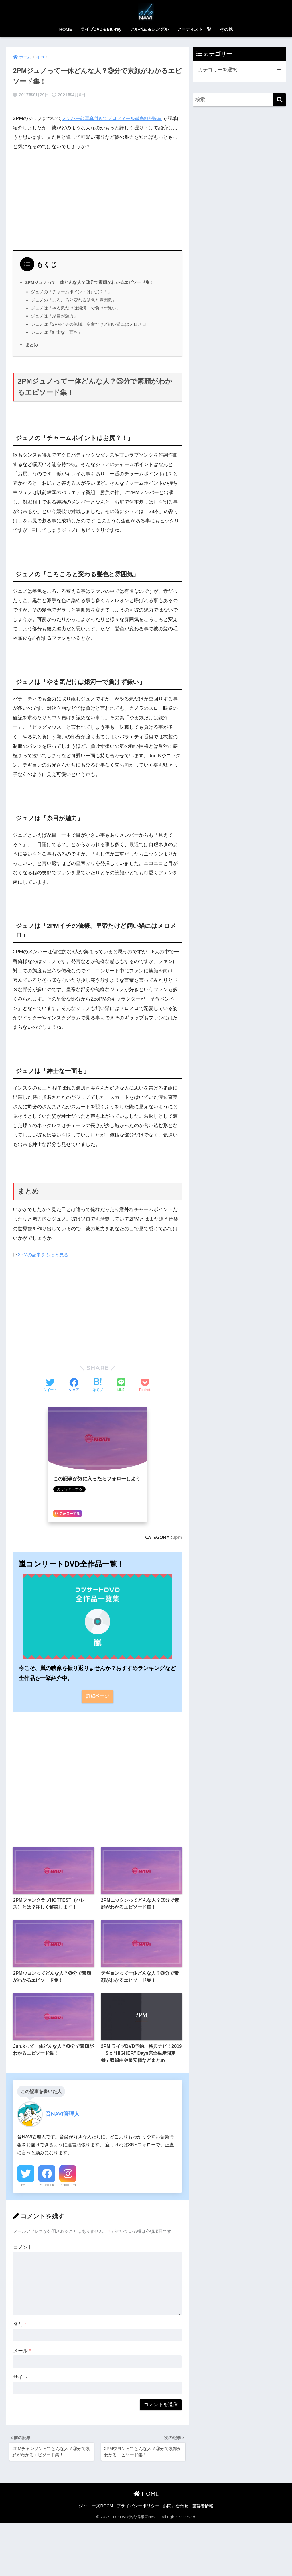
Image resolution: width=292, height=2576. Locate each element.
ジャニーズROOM (96, 2508)
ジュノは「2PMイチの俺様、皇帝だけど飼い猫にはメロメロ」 (91, 319)
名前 (19, 2323)
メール (22, 2350)
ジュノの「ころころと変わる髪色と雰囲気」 (73, 295)
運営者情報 (202, 2508)
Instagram (68, 2184)
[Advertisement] (97, 194)
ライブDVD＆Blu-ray (101, 29)
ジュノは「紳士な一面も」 (56, 327)
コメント (23, 2246)
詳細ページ (97, 1692)
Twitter (26, 2184)
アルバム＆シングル (149, 29)
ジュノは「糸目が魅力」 (54, 311)
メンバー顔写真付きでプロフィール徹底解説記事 (115, 114)
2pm (177, 1533)
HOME (65, 29)
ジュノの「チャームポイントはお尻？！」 (71, 287)
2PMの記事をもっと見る (44, 1250)
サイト (20, 2376)
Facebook (47, 2184)
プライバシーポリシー (138, 2508)
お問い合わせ (175, 2508)
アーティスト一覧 (194, 29)
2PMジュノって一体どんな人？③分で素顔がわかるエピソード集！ (93, 277)
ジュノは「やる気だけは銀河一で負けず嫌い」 (76, 303)
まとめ (32, 340)
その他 (226, 29)
